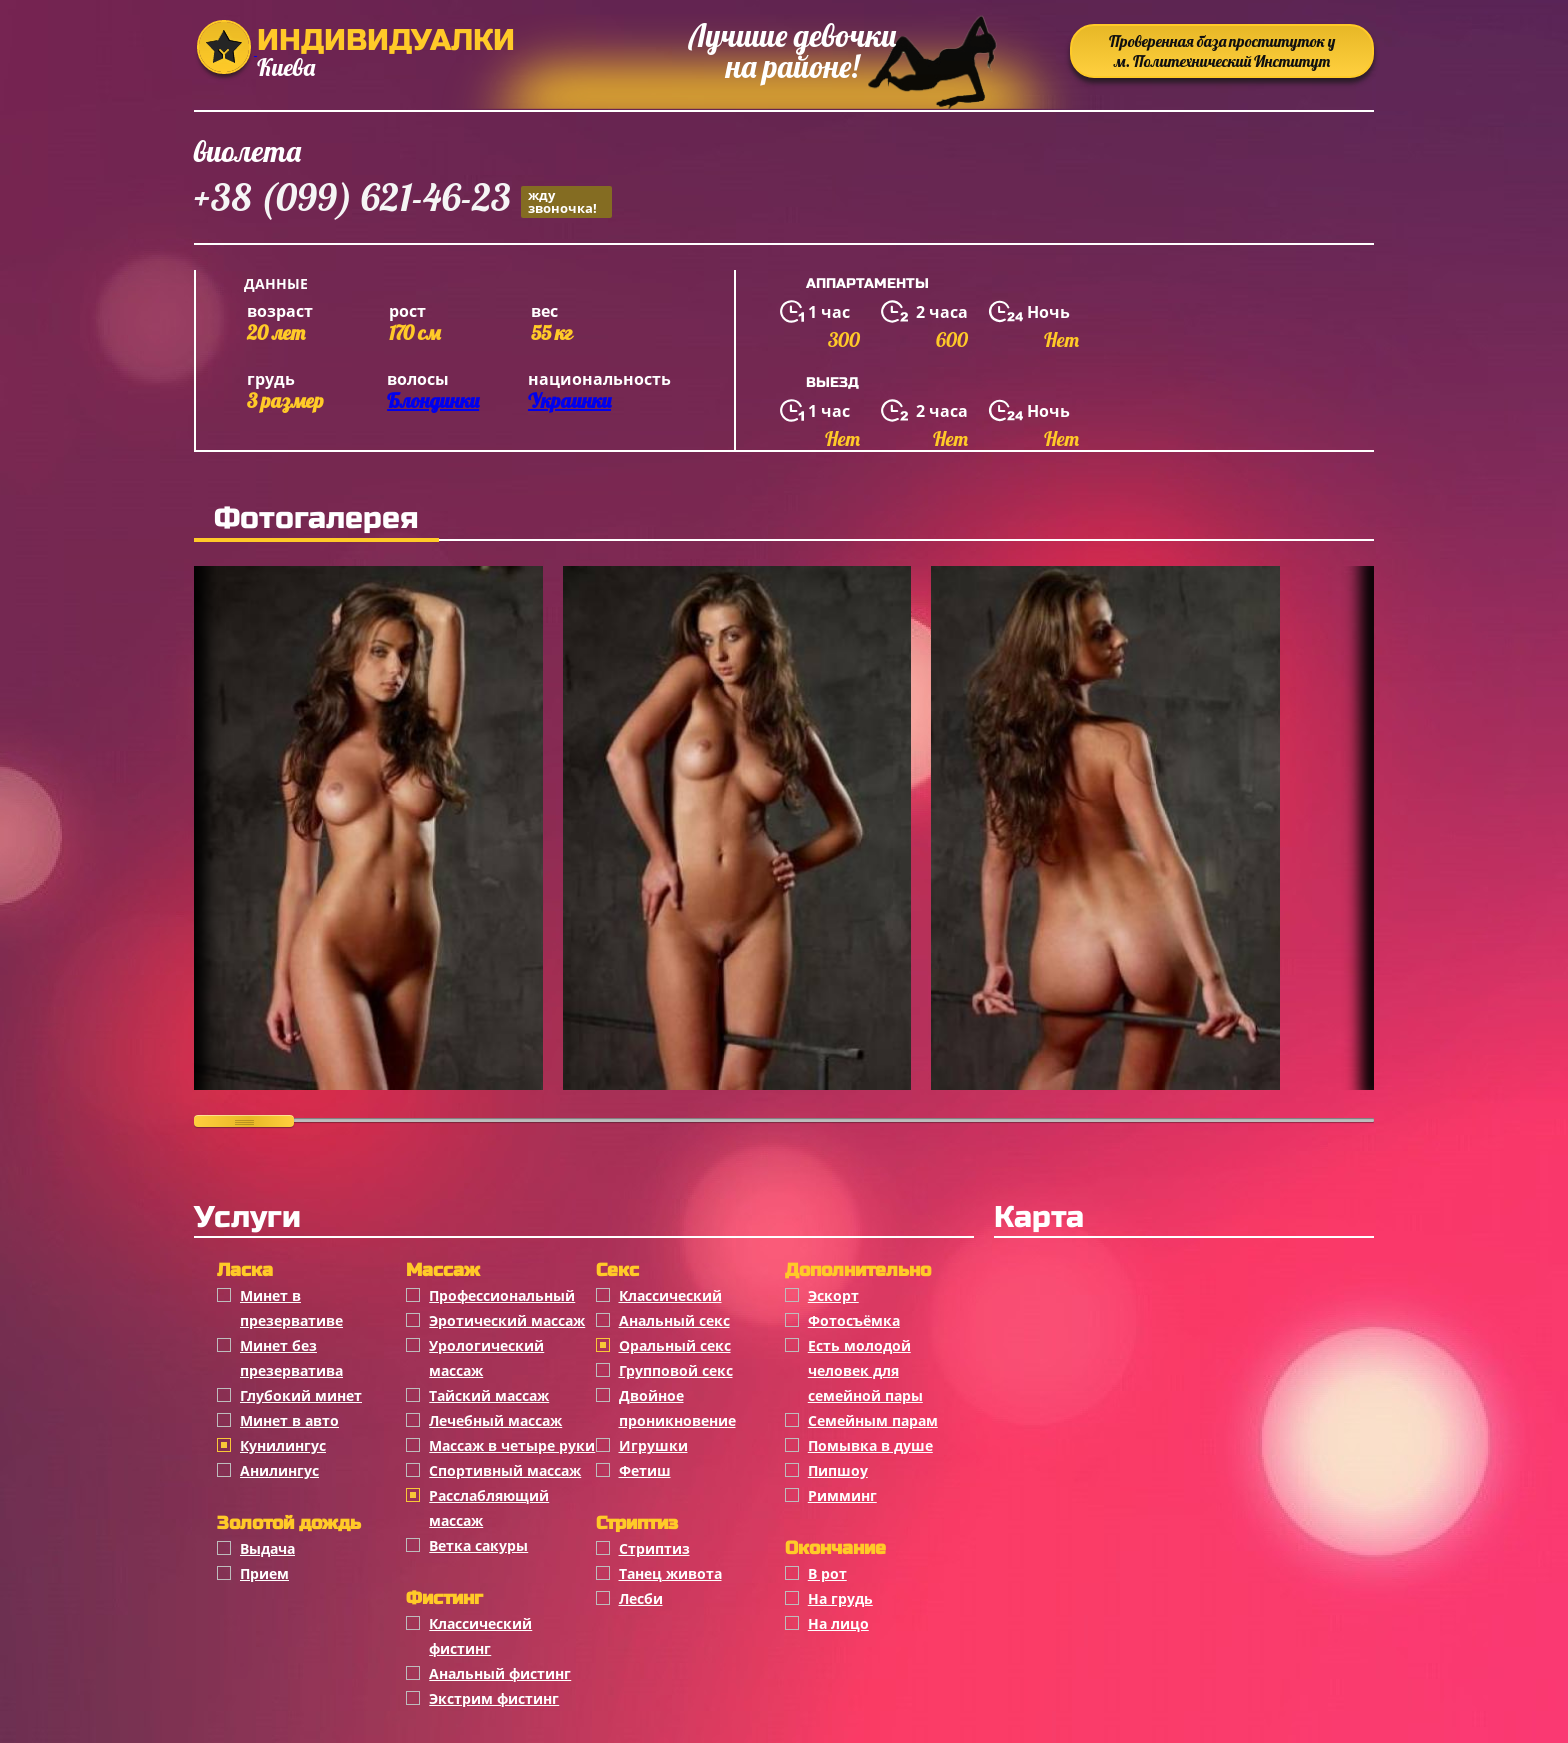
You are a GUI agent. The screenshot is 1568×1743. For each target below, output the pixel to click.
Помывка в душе (870, 1445)
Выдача (267, 1548)
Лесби (641, 1598)
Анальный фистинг (500, 1673)
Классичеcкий (670, 1295)
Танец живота (670, 1573)
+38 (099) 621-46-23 (403, 200)
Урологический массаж (486, 1358)
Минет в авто (289, 1420)
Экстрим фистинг (494, 1698)
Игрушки (653, 1445)
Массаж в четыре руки (512, 1445)
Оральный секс (675, 1345)
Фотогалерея (316, 518)
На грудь (840, 1598)
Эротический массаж (507, 1320)
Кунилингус (283, 1445)
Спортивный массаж (505, 1470)
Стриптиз (654, 1548)
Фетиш (645, 1470)
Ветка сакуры (478, 1545)
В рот (827, 1573)
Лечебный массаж (495, 1420)
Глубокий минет (301, 1395)
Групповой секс (676, 1370)
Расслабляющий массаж (489, 1508)
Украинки (569, 400)
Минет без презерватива (291, 1358)
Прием (264, 1573)
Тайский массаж (489, 1395)
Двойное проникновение (677, 1408)
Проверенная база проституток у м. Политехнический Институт (1222, 51)
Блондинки (433, 400)
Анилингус (279, 1470)
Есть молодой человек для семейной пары (865, 1370)
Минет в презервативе (291, 1308)
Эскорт (833, 1295)
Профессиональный (502, 1295)
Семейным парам (873, 1420)
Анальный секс (674, 1320)
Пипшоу (838, 1470)
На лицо (838, 1623)
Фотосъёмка (854, 1320)
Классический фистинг (480, 1636)
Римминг (842, 1495)
